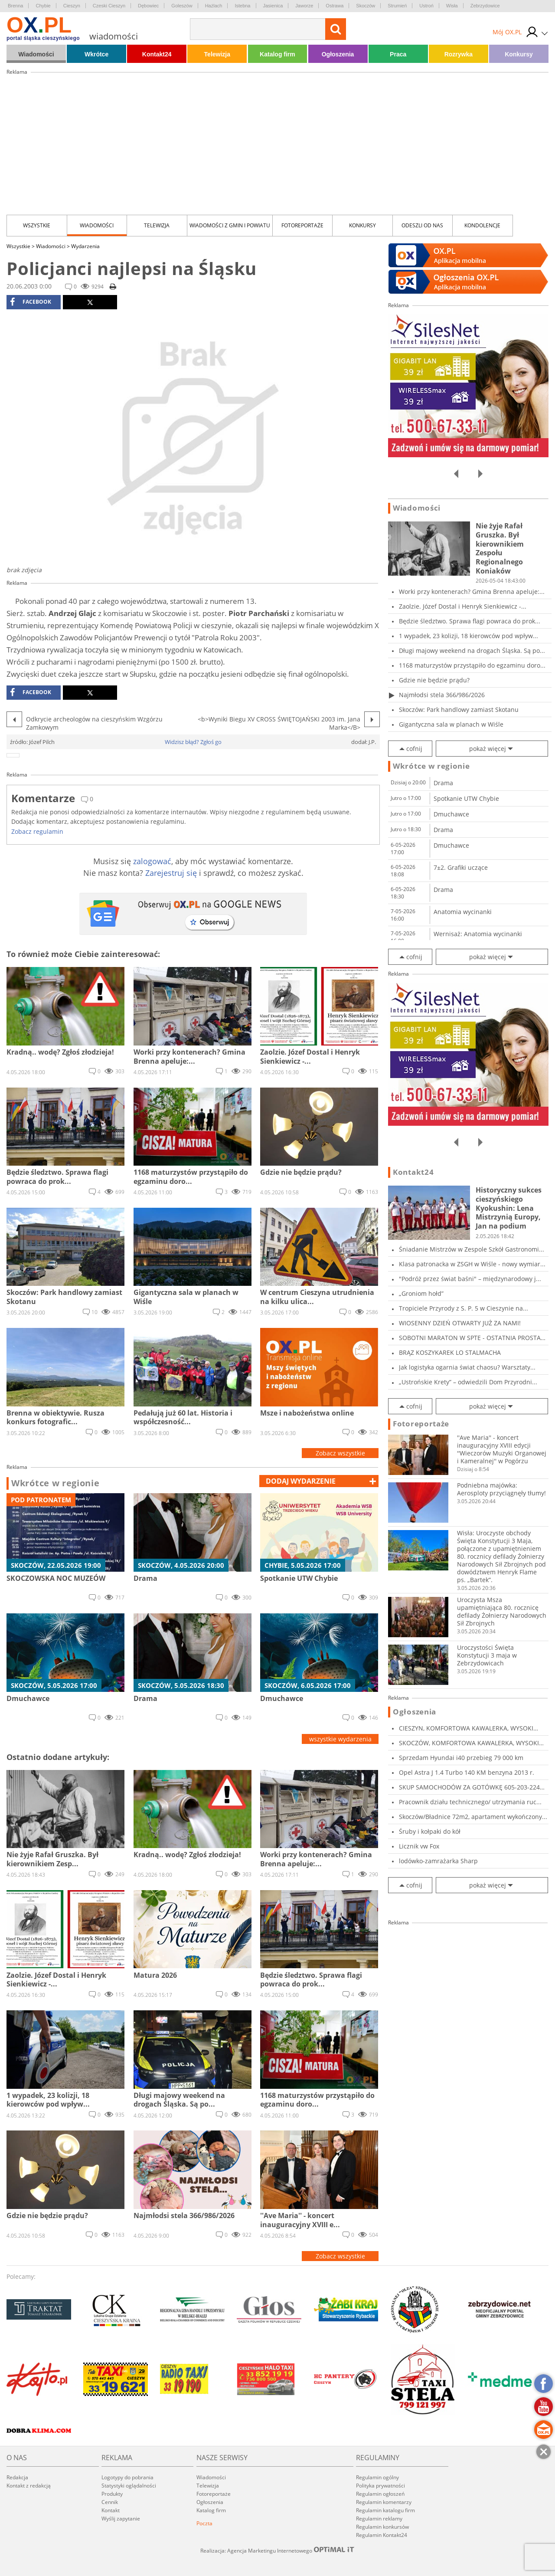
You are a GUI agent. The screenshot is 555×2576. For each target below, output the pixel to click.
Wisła (452, 5)
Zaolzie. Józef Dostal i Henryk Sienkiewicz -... (462, 606)
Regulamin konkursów (382, 2526)
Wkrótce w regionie (55, 1483)
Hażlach (213, 5)
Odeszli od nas (422, 225)
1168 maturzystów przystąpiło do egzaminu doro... (472, 665)
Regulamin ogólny (377, 2477)
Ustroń (426, 5)
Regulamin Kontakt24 (381, 2535)
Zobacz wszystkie (340, 1453)
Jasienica (273, 5)
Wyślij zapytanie (120, 2518)
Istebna (242, 5)
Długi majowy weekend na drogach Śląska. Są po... (472, 650)
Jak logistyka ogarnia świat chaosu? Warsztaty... (467, 1367)
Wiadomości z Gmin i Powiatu (229, 225)
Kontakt (110, 2510)
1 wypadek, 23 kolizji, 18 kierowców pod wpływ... (468, 636)
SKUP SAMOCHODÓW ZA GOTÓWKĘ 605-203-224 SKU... (469, 1787)
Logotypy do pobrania (127, 2477)
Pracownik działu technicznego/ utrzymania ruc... (470, 1802)
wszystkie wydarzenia (340, 1739)
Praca (398, 54)
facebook (30, 302)
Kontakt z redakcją (29, 2485)
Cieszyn (71, 5)
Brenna (15, 5)
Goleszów (181, 5)
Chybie (43, 5)
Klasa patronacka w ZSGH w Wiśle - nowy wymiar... (472, 1264)
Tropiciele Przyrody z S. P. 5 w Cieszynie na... (463, 1308)
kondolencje (482, 225)
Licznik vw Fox (419, 1846)
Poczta (204, 2523)
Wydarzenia (85, 246)
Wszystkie (36, 225)
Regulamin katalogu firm (385, 2510)
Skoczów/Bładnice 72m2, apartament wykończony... (473, 1816)
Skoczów (365, 5)
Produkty (112, 2493)
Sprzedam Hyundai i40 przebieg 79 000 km (461, 1757)
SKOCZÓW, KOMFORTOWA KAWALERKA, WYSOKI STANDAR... (469, 1743)
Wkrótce (96, 54)
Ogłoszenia (338, 54)
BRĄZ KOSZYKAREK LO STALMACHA (450, 1352)
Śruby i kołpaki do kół (429, 1831)
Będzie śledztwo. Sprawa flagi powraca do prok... (469, 621)
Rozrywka (458, 54)
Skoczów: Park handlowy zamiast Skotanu (459, 709)
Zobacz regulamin (37, 831)
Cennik (109, 2502)
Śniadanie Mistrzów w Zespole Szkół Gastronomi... (471, 1249)
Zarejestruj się (171, 873)
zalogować (152, 861)
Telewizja (217, 54)
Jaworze (304, 5)
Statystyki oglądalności (128, 2485)
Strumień (397, 5)
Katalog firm (277, 54)
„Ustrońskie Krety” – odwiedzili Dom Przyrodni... (468, 1382)
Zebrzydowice (485, 5)
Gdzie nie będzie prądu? (434, 680)
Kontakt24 (157, 54)
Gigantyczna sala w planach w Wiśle (451, 724)
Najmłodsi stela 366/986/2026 (442, 695)
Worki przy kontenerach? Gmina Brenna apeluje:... (472, 591)
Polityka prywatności (380, 2485)
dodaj (301, 1481)
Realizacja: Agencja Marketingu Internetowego (277, 2550)
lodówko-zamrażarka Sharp (438, 1861)
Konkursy (519, 54)
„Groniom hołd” (421, 1293)
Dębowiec (148, 5)
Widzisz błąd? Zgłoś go (193, 742)
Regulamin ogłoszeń (380, 2493)
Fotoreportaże (302, 225)
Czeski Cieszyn (109, 5)
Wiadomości (36, 54)
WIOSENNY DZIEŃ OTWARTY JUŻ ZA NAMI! (460, 1323)
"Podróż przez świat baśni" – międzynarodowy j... (470, 1279)
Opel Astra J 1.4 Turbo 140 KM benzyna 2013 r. (466, 1772)
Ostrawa (334, 5)
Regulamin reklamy (379, 2518)
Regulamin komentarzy (383, 2502)
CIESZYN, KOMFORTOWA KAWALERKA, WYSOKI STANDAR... (466, 1728)
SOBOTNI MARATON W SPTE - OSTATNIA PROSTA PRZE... (470, 1338)
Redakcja (17, 2477)
